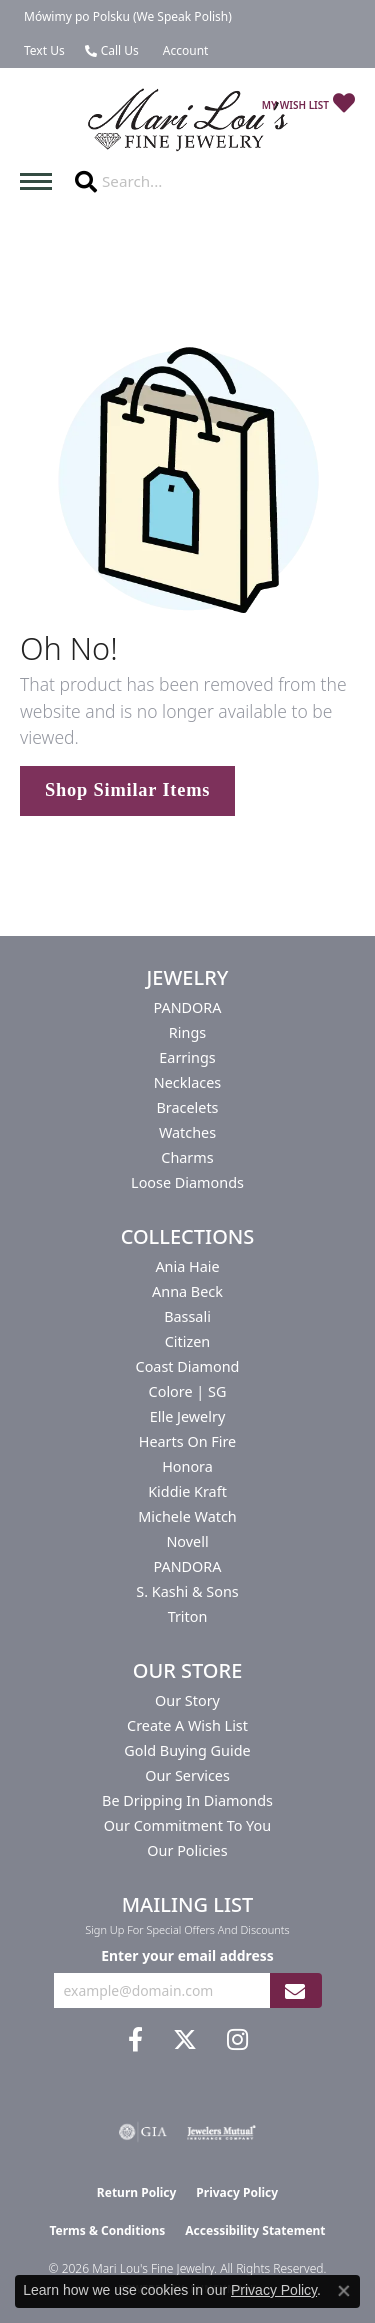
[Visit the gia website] (143, 2132)
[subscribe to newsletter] (295, 1990)
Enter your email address (187, 1955)
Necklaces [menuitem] (187, 1082)
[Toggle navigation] (41, 181)
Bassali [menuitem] (187, 1316)
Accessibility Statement (255, 2230)
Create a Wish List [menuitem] (187, 1725)
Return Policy (137, 2192)
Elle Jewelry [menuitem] (187, 1416)
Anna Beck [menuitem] (187, 1291)
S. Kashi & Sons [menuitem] (187, 1591)
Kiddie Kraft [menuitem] (187, 1491)
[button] (184, 51)
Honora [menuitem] (187, 1466)
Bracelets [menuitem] (187, 1107)
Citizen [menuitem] (188, 1341)
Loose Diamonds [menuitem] (187, 1182)
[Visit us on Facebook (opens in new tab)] (135, 2040)
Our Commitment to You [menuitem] (187, 1825)
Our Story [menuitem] (187, 1700)
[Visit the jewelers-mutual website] (221, 2132)
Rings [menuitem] (187, 1032)
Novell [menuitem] (187, 1541)
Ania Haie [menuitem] (187, 1266)
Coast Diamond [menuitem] (188, 1366)
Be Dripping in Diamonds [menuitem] (187, 1800)
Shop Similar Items (127, 790)
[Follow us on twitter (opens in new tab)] (185, 2040)
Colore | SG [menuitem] (188, 1391)
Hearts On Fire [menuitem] (187, 1441)
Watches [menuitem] (187, 1132)
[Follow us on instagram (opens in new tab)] (237, 2040)
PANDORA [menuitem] (187, 1007)
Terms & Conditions (107, 2230)
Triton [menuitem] (188, 1616)
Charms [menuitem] (187, 1157)
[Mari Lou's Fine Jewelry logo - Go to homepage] (188, 120)
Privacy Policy (237, 2192)
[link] (126, 17)
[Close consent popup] (344, 2291)
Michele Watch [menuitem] (187, 1516)
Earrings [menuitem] (187, 1057)
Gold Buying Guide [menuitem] (187, 1750)
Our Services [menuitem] (187, 1775)
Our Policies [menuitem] (187, 1850)
